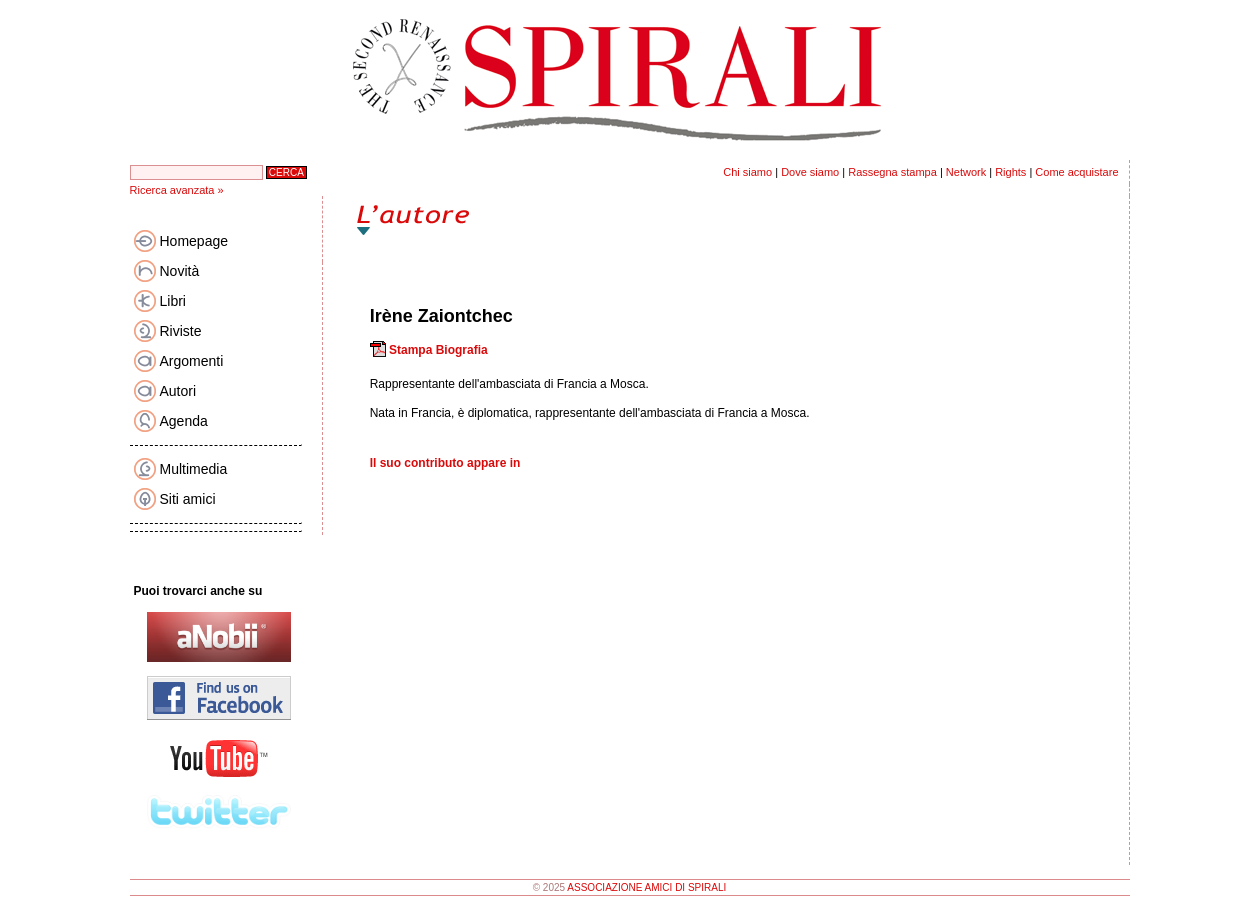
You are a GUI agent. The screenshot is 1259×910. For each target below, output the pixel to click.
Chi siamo (747, 172)
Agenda (184, 421)
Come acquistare (1076, 172)
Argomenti (192, 361)
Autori (178, 391)
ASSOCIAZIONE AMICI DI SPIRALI (646, 887)
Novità (180, 271)
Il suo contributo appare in (445, 463)
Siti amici (188, 499)
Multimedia (194, 469)
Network (966, 172)
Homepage (194, 241)
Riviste (181, 331)
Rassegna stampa (892, 172)
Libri (173, 301)
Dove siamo (810, 172)
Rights (1010, 172)
